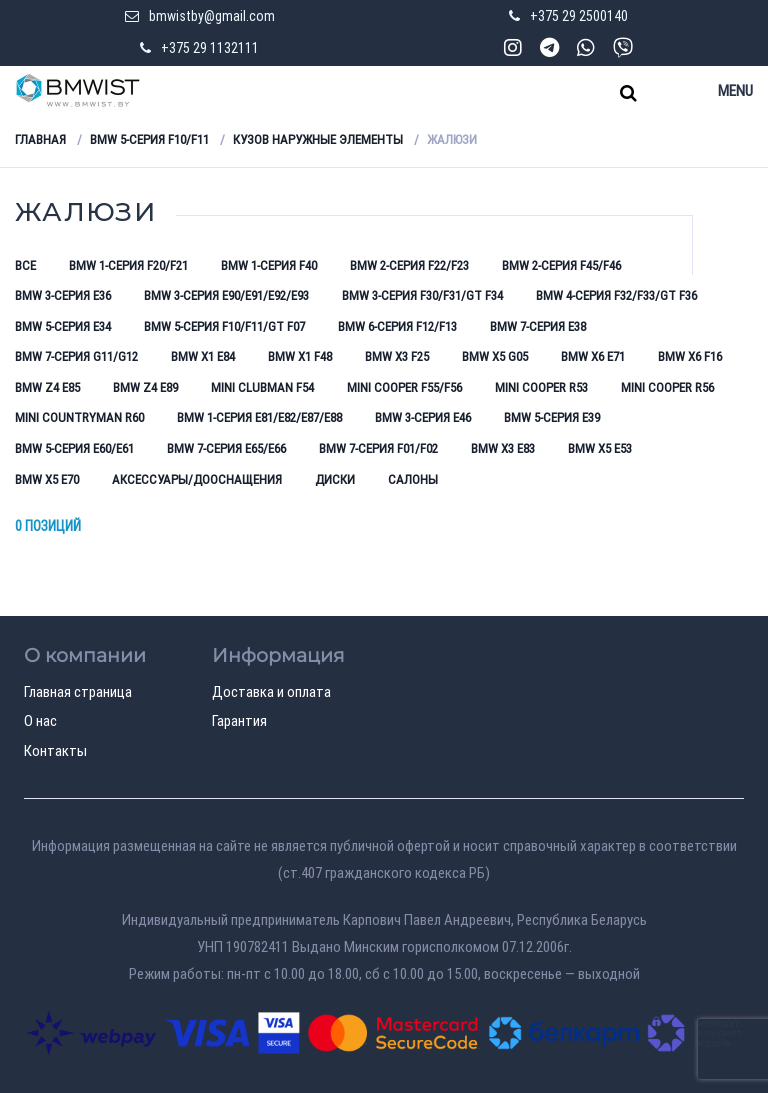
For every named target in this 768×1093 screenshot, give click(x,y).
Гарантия (239, 721)
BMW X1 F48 (300, 356)
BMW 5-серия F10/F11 (149, 139)
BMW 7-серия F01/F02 (378, 448)
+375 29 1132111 (210, 48)
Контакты (55, 751)
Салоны (413, 479)
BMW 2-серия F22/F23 (409, 265)
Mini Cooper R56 (667, 387)
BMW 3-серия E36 (63, 295)
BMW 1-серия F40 (269, 265)
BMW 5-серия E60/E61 (74, 448)
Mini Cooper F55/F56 (404, 387)
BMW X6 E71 (593, 356)
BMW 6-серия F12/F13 (397, 326)
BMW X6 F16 (690, 356)
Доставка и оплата (271, 692)
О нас (40, 721)
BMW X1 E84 (203, 356)
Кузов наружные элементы (318, 139)
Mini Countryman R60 (79, 417)
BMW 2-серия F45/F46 (561, 265)
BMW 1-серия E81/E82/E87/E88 (259, 417)
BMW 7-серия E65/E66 (226, 448)
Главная (40, 139)
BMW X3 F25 (397, 356)
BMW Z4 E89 (145, 387)
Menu (735, 91)
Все (25, 265)
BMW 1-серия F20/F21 (128, 265)
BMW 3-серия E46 (423, 417)
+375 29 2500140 (579, 16)
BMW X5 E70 (47, 479)
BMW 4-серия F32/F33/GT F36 (616, 295)
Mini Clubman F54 (262, 387)
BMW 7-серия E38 (538, 326)
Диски (335, 479)
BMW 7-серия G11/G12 (76, 356)
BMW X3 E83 (503, 448)
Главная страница (78, 692)
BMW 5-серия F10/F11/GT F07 (224, 326)
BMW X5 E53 (600, 448)
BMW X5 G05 (495, 356)
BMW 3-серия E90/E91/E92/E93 (226, 295)
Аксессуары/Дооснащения (197, 479)
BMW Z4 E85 (47, 387)
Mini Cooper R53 (541, 387)
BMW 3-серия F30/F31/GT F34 (422, 295)
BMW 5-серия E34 (63, 326)
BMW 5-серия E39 (552, 417)
